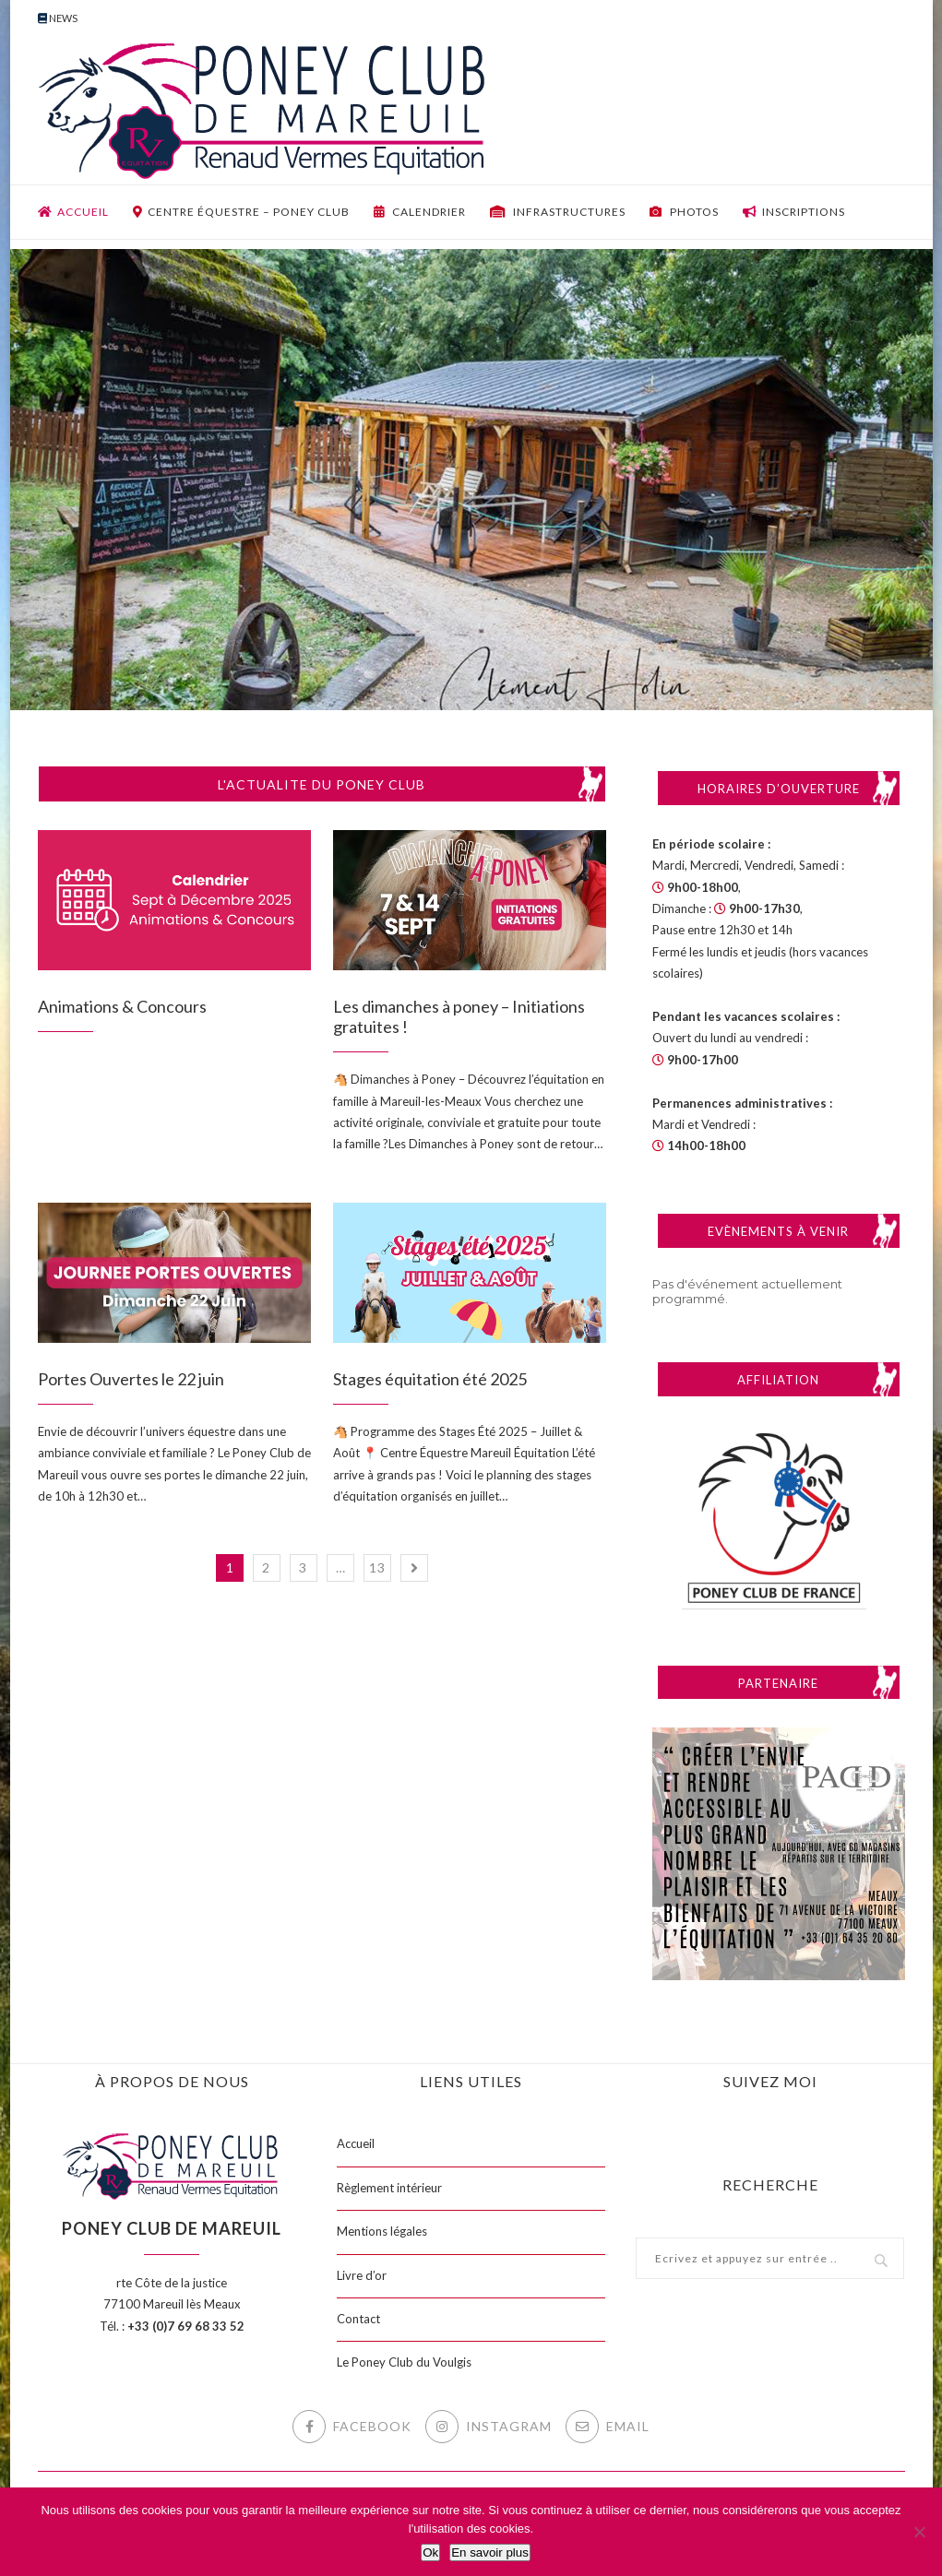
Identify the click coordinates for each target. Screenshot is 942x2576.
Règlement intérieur (389, 2187)
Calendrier (420, 212)
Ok (430, 2552)
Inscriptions (794, 212)
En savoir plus (490, 2552)
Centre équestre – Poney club (241, 212)
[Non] (919, 2532)
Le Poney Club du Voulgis (404, 2362)
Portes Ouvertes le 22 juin (131, 1379)
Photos (684, 212)
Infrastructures (558, 212)
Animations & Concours (122, 1006)
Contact (358, 2318)
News (58, 18)
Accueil (73, 212)
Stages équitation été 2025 (430, 1379)
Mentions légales (382, 2231)
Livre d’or (362, 2275)
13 (377, 1567)
